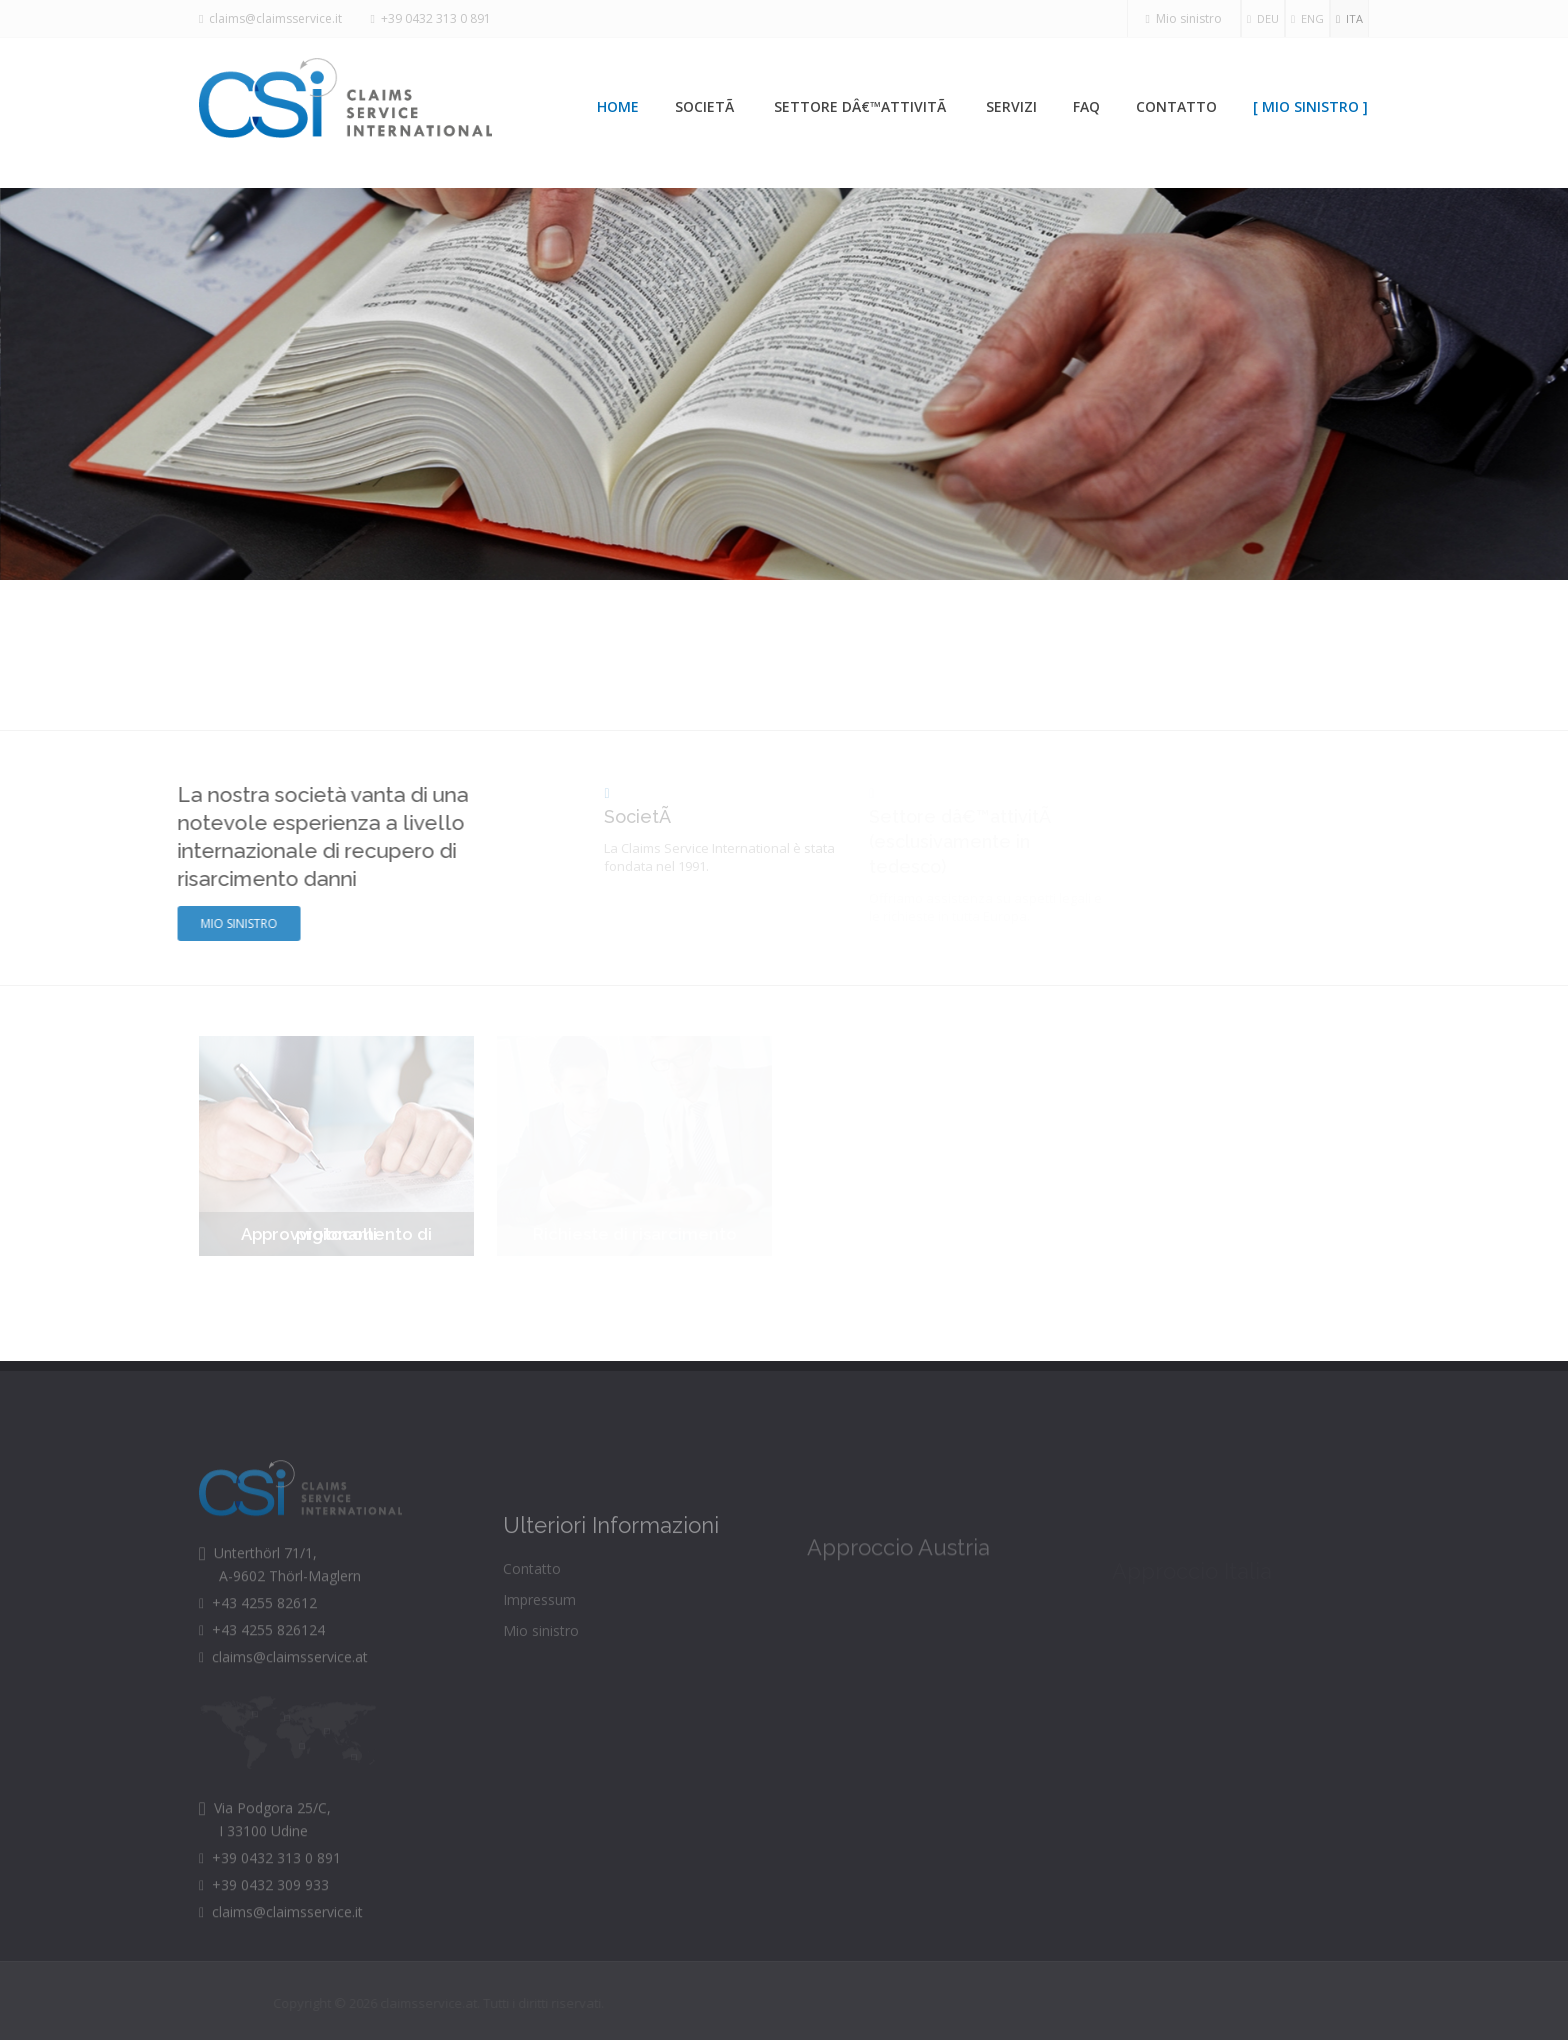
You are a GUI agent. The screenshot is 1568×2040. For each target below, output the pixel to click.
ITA (1349, 18)
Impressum (539, 1635)
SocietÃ (706, 106)
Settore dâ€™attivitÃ (862, 106)
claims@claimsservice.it (270, 18)
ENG (1307, 18)
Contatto (1176, 106)
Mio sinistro (1184, 18)
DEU (1263, 18)
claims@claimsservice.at (283, 1689)
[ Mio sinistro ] (1310, 106)
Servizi (1011, 106)
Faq (1086, 106)
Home (618, 106)
